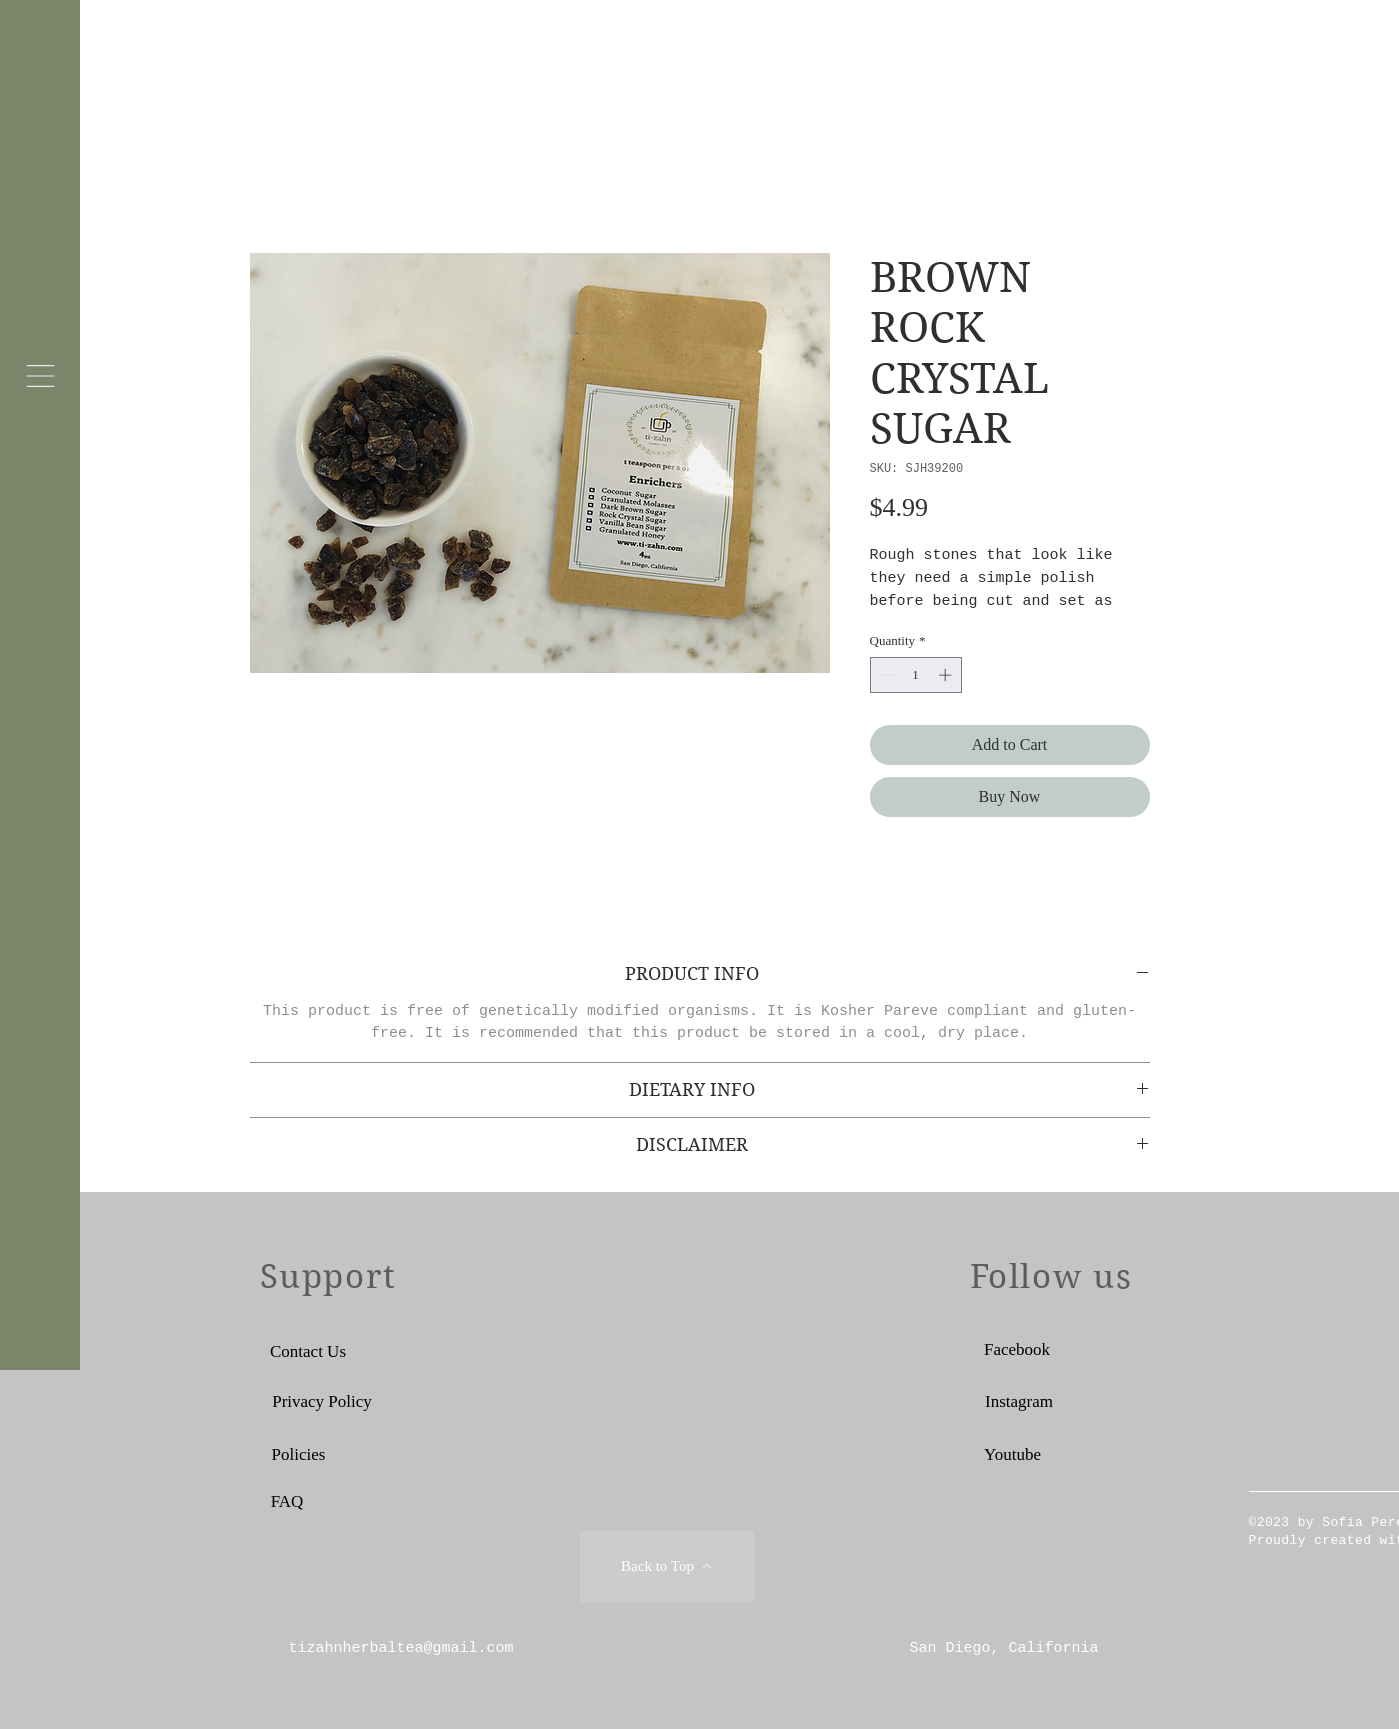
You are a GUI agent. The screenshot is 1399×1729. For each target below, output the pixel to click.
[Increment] (947, 675)
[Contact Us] (308, 1352)
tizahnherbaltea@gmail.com (401, 1648)
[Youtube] (1013, 1455)
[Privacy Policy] (322, 1402)
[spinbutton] (915, 675)
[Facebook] (1017, 1350)
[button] (40, 376)
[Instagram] (1019, 1402)
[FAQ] (287, 1502)
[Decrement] (885, 675)
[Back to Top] (667, 1566)
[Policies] (299, 1455)
